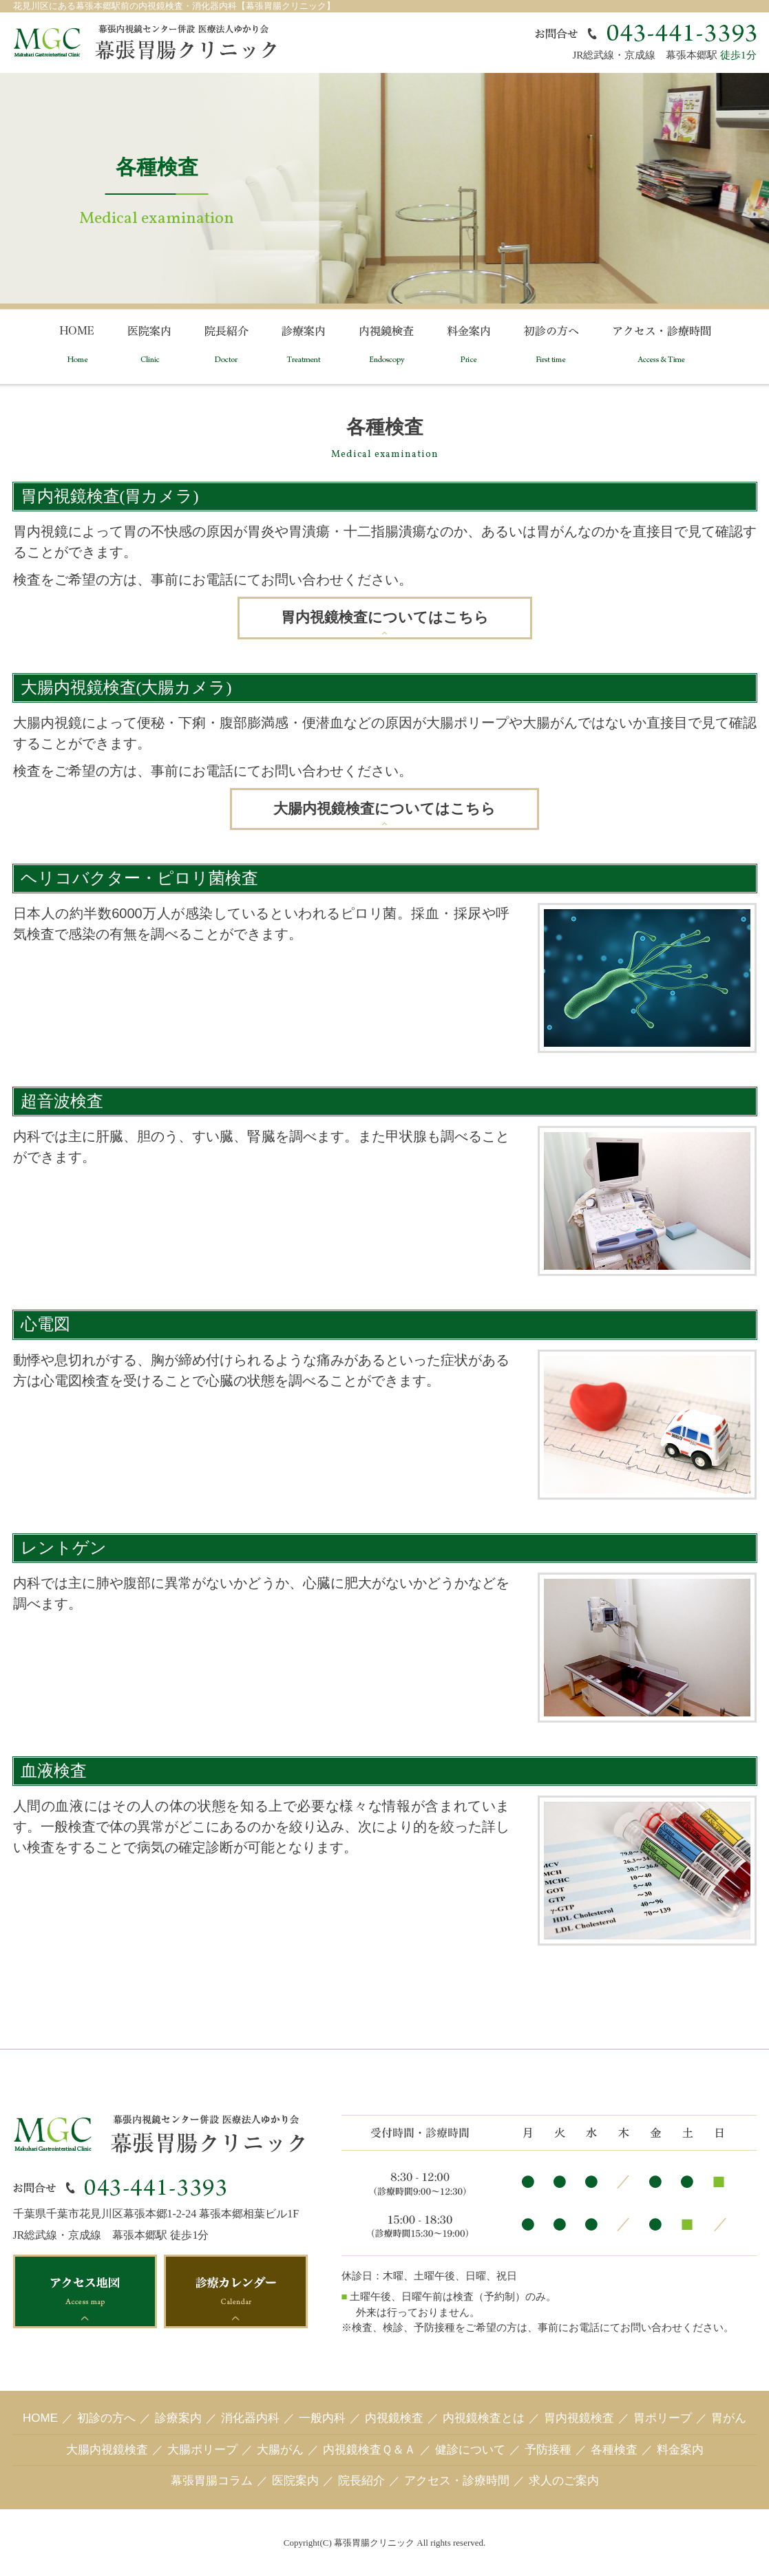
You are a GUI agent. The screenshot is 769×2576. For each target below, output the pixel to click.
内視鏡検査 (394, 2418)
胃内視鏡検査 (579, 2418)
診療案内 (178, 2418)
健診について (470, 2449)
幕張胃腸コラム (212, 2480)
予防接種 (548, 2449)
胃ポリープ (662, 2418)
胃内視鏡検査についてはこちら (385, 617)
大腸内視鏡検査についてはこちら (384, 808)
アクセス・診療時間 (456, 2480)
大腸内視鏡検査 (107, 2449)
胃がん (728, 2418)
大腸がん (280, 2449)
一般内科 (322, 2418)
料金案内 (680, 2449)
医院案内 (295, 2480)
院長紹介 (361, 2480)
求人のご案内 (564, 2480)
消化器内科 (250, 2418)
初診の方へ (106, 2418)
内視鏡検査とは (484, 2418)
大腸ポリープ (202, 2449)
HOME (40, 2418)
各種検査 (614, 2449)
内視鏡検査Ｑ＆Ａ (369, 2449)
